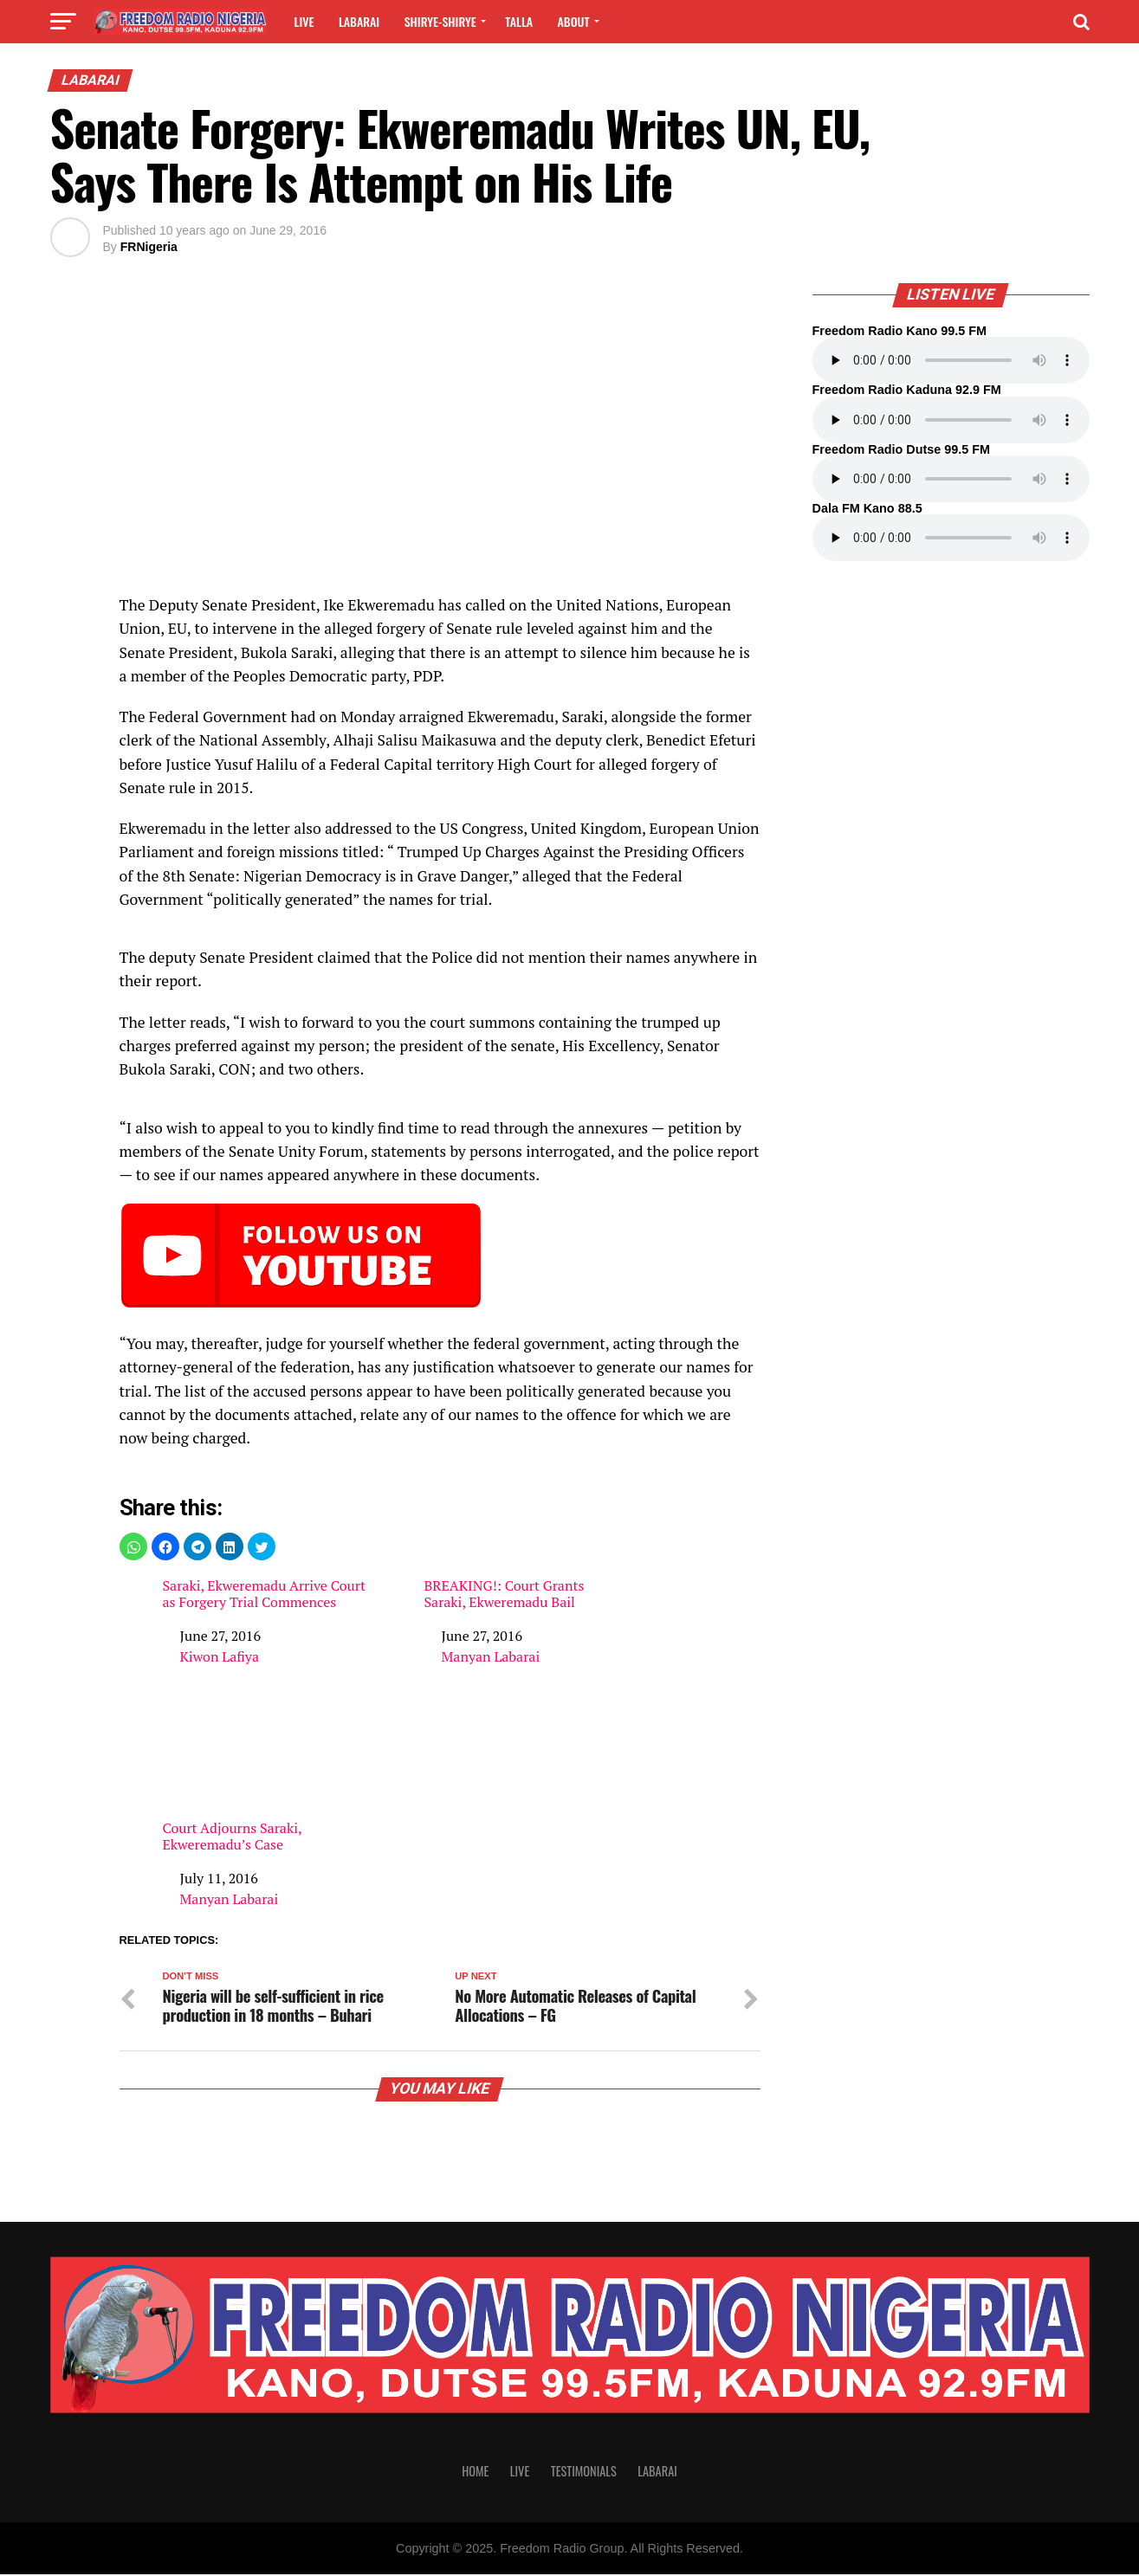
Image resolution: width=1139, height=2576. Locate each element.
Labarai (359, 21)
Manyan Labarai (490, 1656)
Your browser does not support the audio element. (951, 360)
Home (475, 2472)
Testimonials (584, 2472)
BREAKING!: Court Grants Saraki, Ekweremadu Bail (504, 1594)
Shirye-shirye (440, 21)
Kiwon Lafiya (219, 1656)
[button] (133, 1546)
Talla (519, 21)
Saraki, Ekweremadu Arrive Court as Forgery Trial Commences (264, 1594)
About (574, 21)
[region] (440, 447)
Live (304, 21)
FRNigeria (149, 247)
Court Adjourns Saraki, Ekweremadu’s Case (265, 1778)
